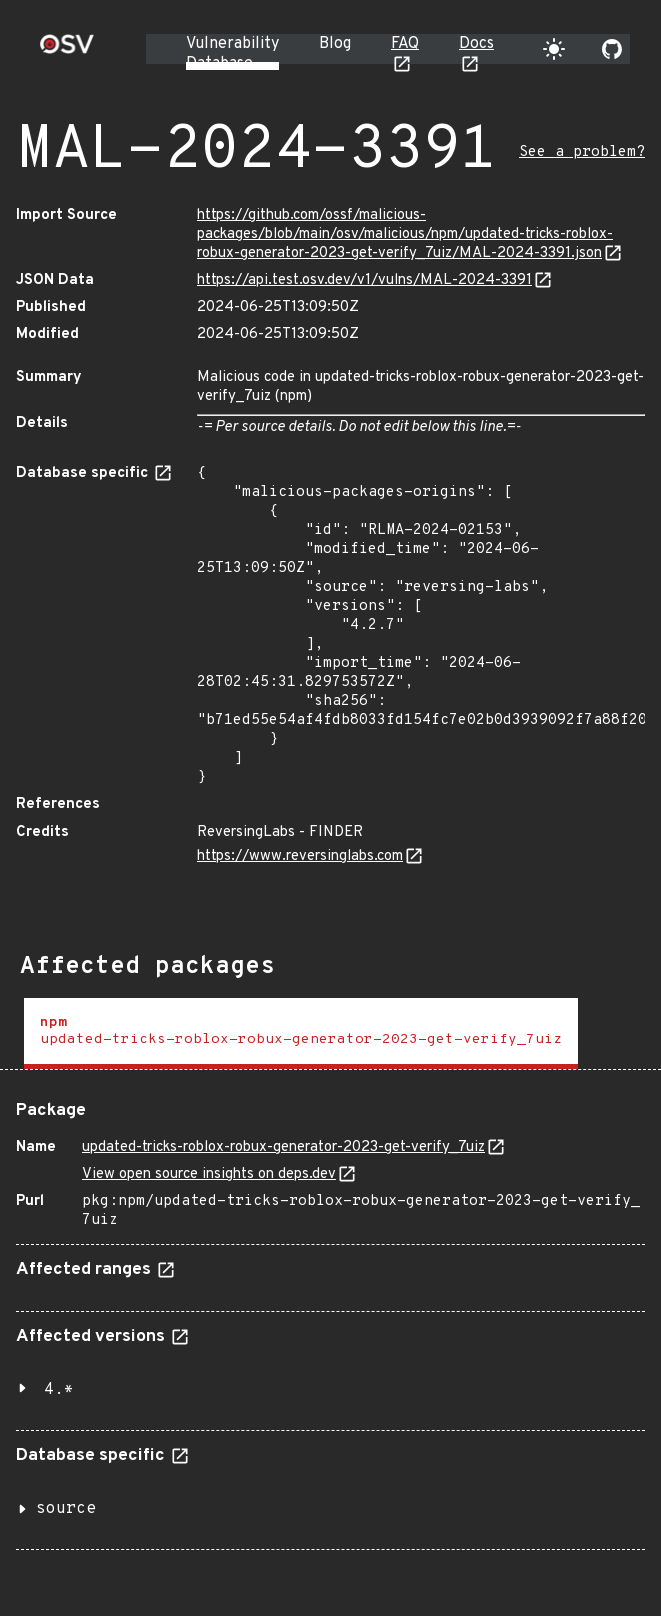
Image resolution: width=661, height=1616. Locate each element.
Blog (335, 44)
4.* (59, 1390)
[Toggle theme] (554, 49)
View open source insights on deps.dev (209, 1174)
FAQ (405, 44)
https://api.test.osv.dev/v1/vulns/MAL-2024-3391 (364, 280)
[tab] (301, 1033)
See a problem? (582, 152)
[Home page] (67, 50)
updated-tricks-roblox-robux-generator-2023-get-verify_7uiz (283, 1147)
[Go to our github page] (612, 49)
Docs (476, 44)
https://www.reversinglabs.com (300, 856)
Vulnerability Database (232, 54)
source (66, 1509)
